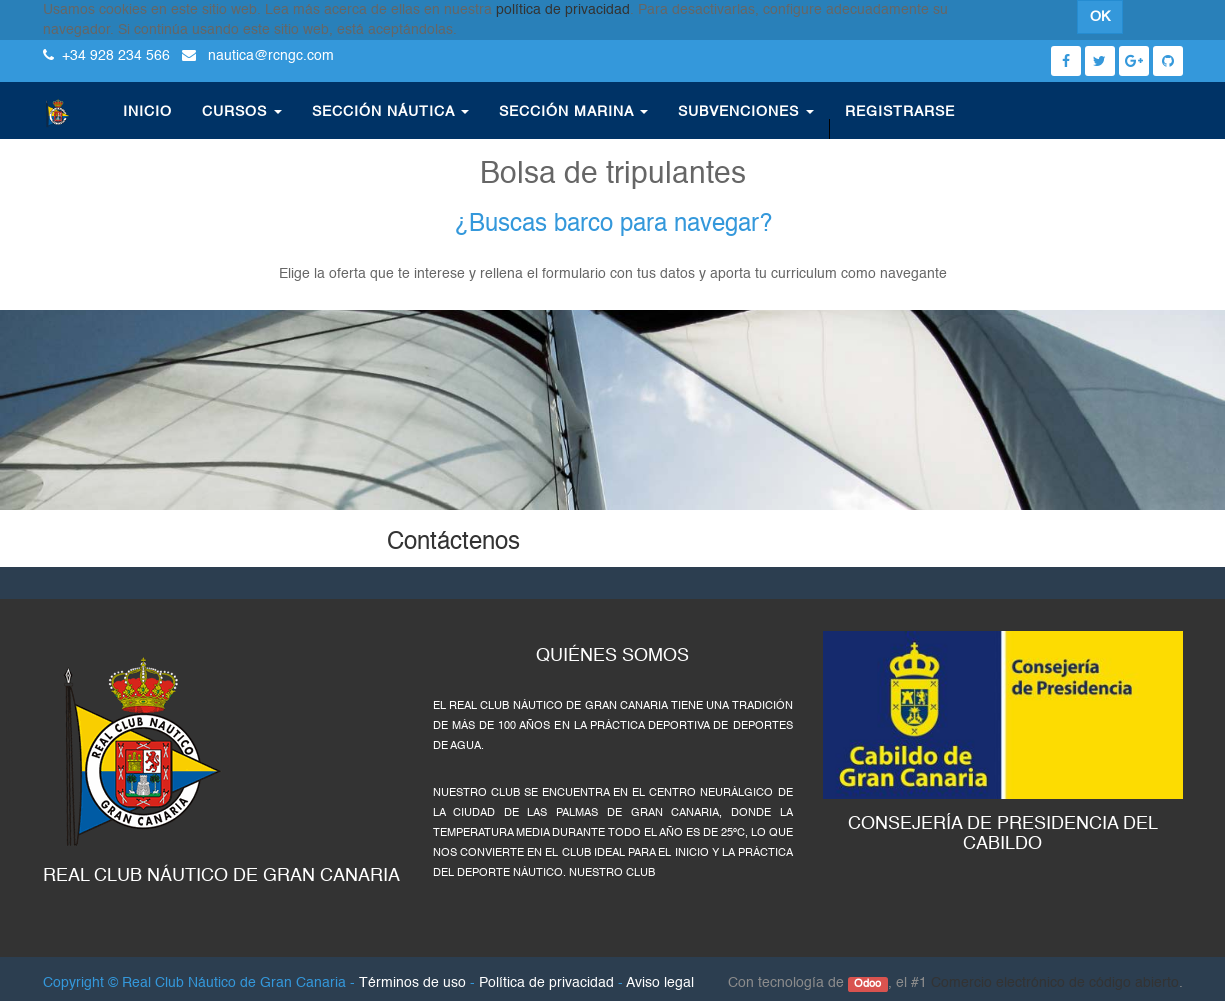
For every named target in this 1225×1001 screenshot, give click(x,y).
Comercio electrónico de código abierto (1055, 983)
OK (1100, 17)
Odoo (867, 984)
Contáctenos (453, 543)
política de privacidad (563, 10)
